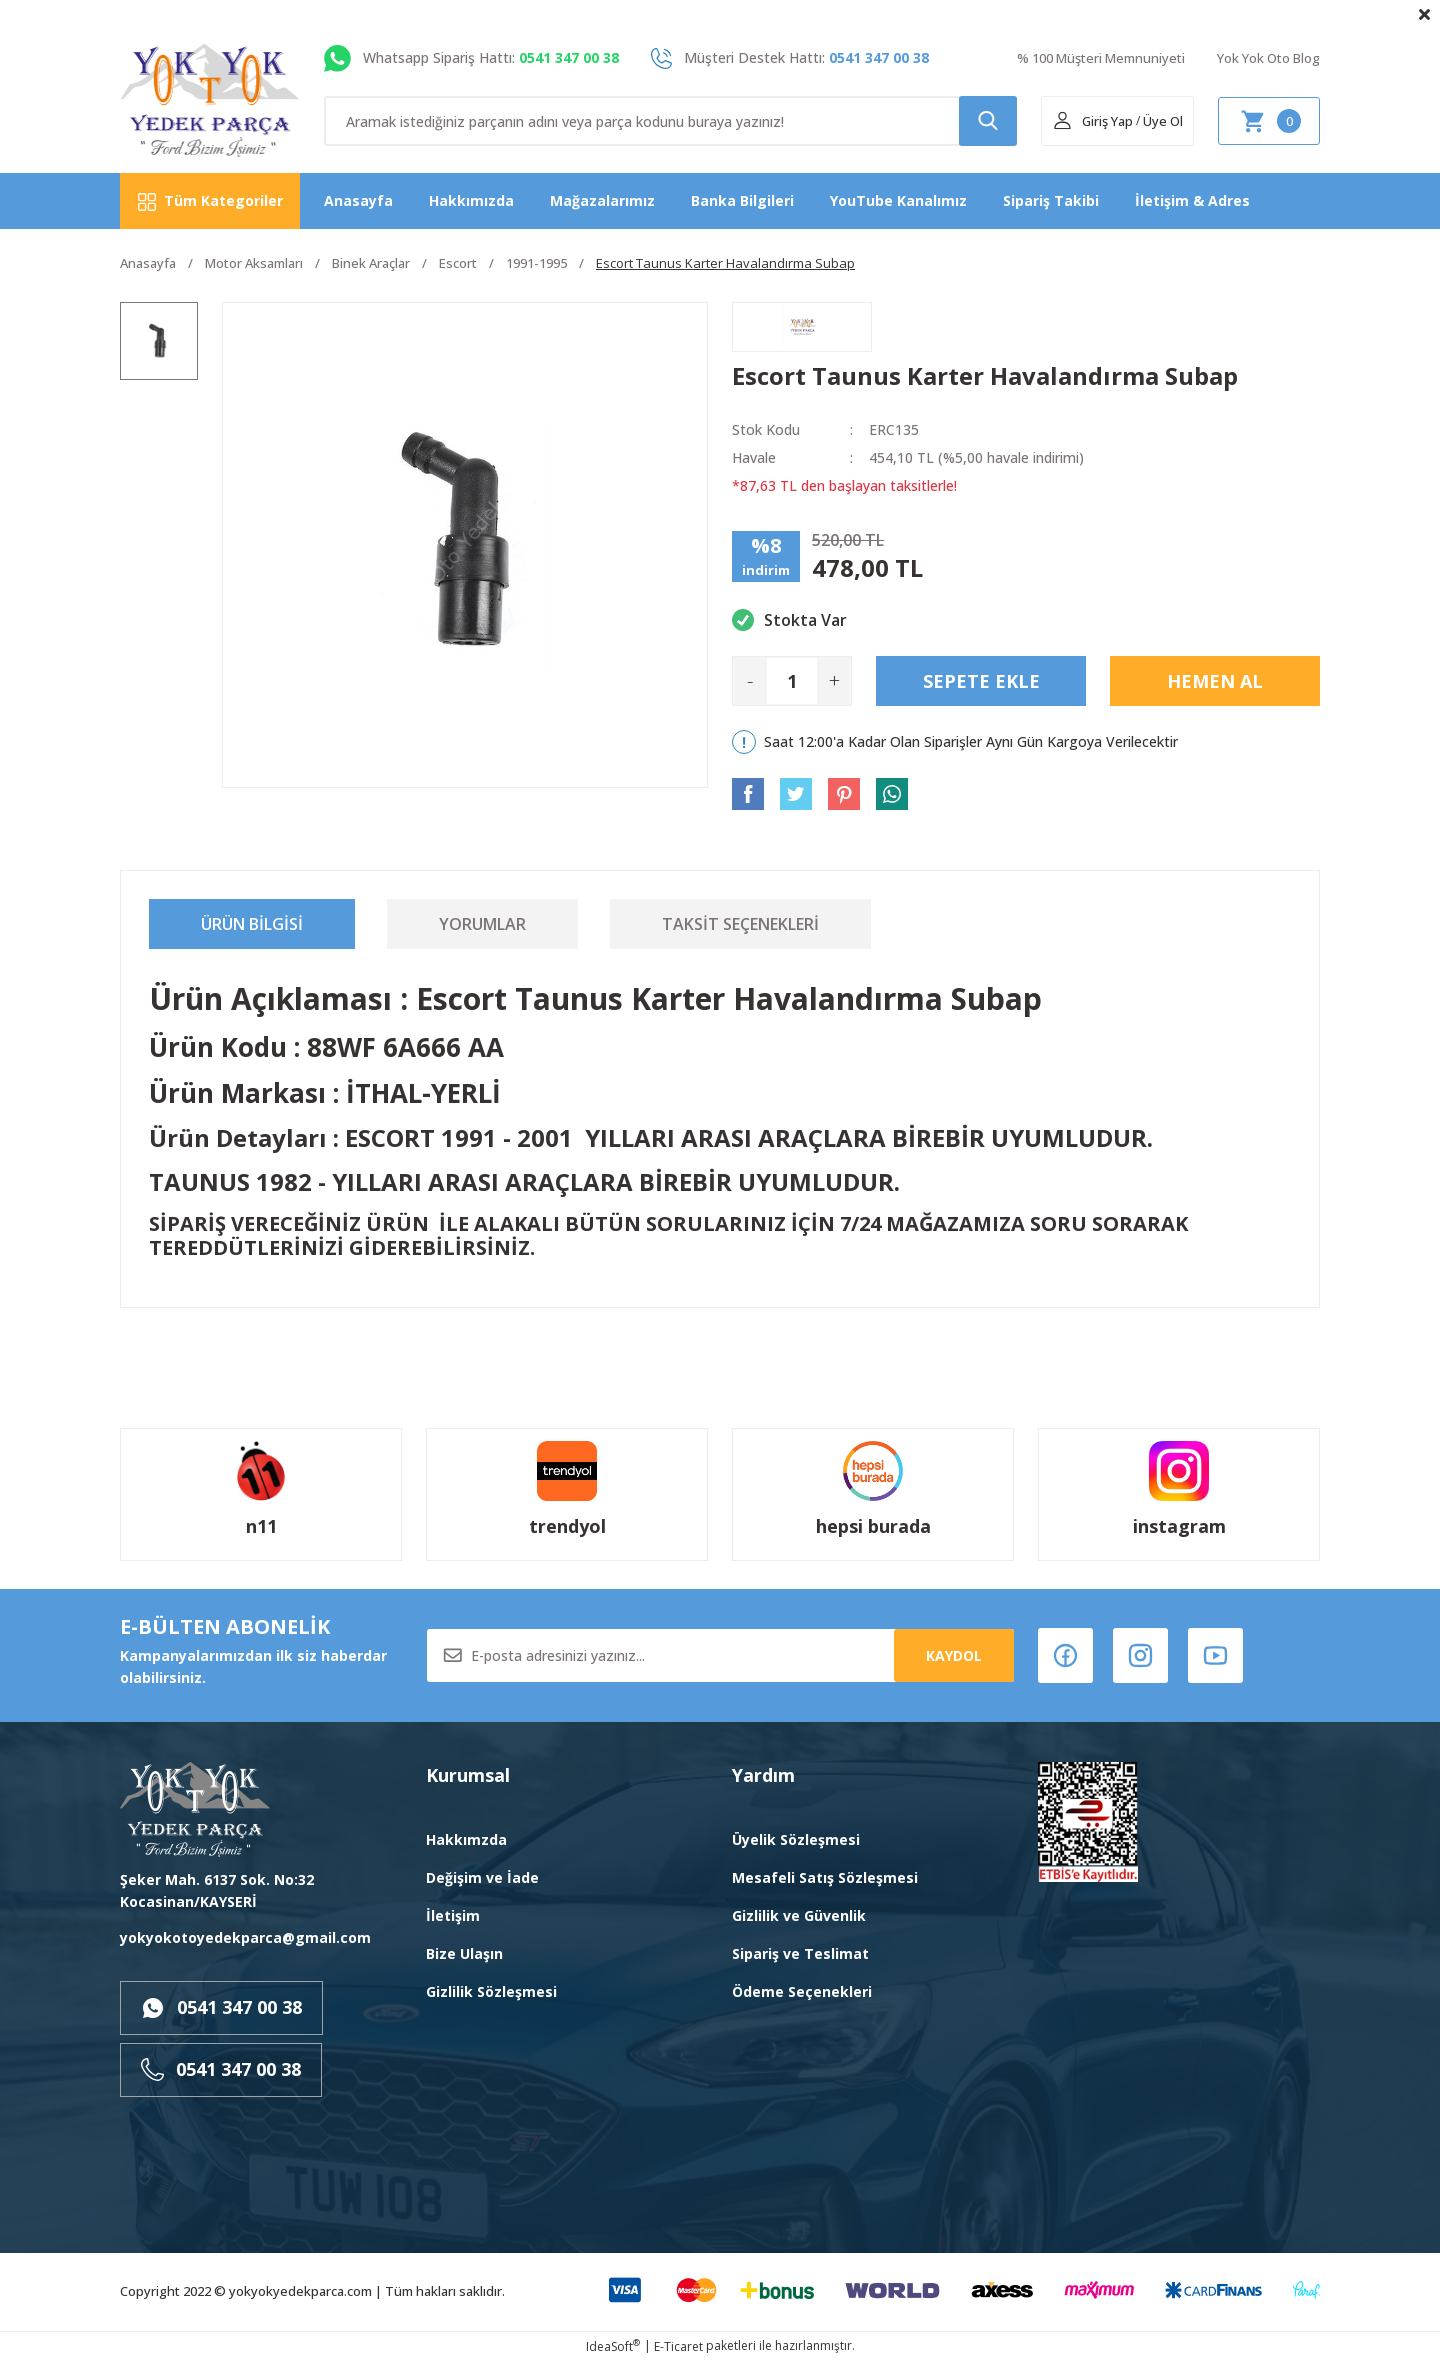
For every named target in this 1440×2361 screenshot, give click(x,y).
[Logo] (210, 100)
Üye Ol (1163, 121)
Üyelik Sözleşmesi (796, 1839)
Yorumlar (482, 924)
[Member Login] (1092, 121)
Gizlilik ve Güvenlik (799, 1915)
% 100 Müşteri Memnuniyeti (1101, 58)
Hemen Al (1215, 681)
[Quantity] (792, 681)
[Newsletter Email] (720, 1655)
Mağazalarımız (602, 200)
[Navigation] (210, 201)
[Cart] (1269, 121)
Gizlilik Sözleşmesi (491, 1991)
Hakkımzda (466, 1839)
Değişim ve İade (482, 1877)
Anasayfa (358, 200)
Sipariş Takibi (1051, 200)
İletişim (453, 1915)
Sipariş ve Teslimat (800, 1953)
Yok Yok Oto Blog (1268, 58)
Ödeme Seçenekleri (802, 1991)
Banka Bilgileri (742, 200)
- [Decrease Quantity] (750, 680)
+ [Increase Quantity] (834, 680)
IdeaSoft (613, 2346)
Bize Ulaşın (464, 1953)
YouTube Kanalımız (898, 200)
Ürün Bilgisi (252, 924)
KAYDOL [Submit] (954, 1655)
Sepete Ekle (981, 681)
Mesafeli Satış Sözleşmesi (825, 1877)
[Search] (670, 121)
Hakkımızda (471, 200)
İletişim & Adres (1192, 200)
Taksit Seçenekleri (740, 924)
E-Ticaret (678, 2346)
